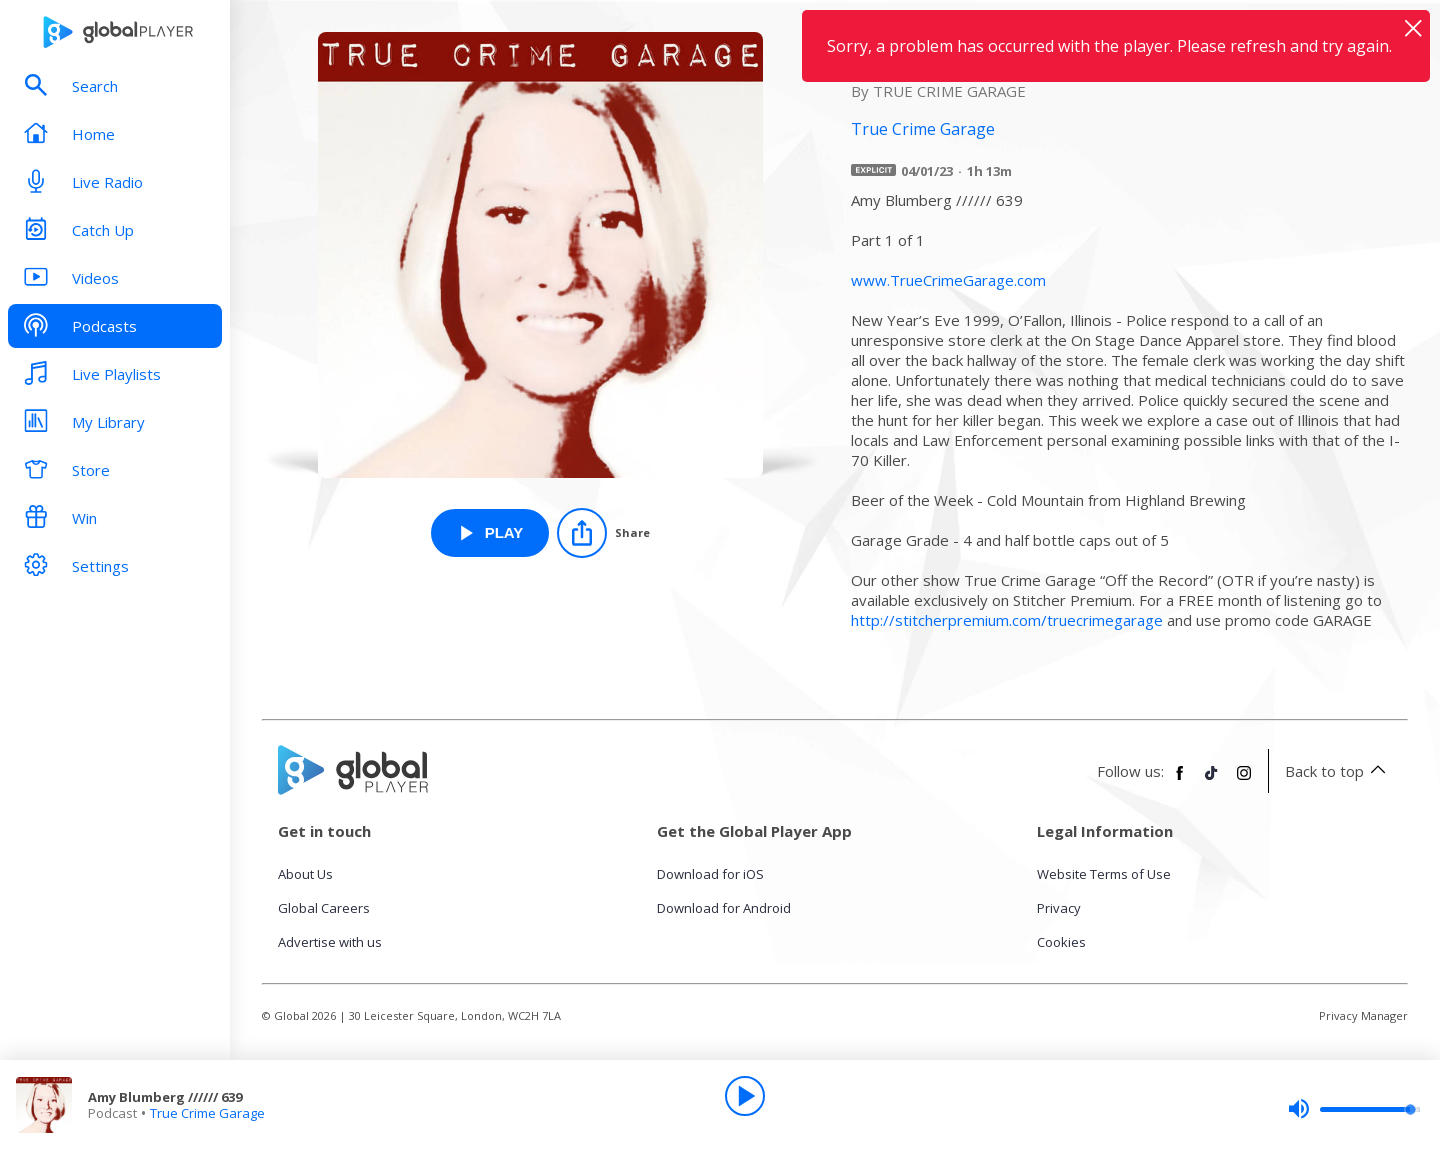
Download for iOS (710, 874)
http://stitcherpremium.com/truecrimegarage (1007, 620)
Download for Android (724, 908)
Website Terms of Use (1104, 874)
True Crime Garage (207, 1113)
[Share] (603, 533)
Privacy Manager (1363, 1015)
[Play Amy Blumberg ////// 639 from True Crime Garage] (490, 533)
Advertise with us (330, 942)
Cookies (1061, 942)
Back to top (1338, 771)
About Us (305, 874)
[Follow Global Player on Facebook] (1180, 781)
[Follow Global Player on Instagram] (1244, 781)
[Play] (745, 1096)
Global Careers (324, 908)
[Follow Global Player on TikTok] (1212, 781)
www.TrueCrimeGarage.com (948, 280)
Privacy (1059, 908)
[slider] (1354, 1109)
